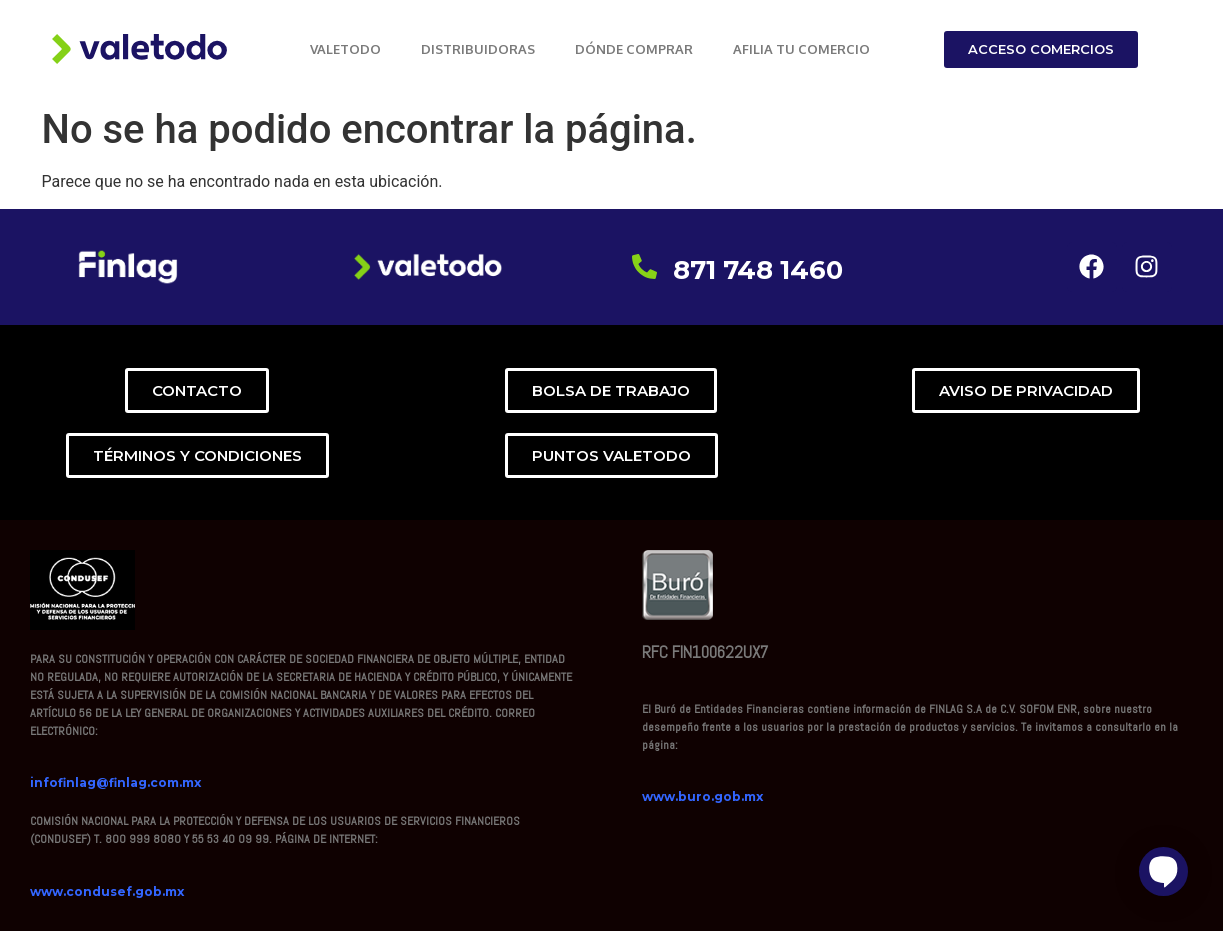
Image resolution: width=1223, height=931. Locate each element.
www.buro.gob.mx (702, 796)
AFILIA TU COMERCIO (801, 49)
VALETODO (345, 49)
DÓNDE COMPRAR (634, 49)
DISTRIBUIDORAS (478, 49)
